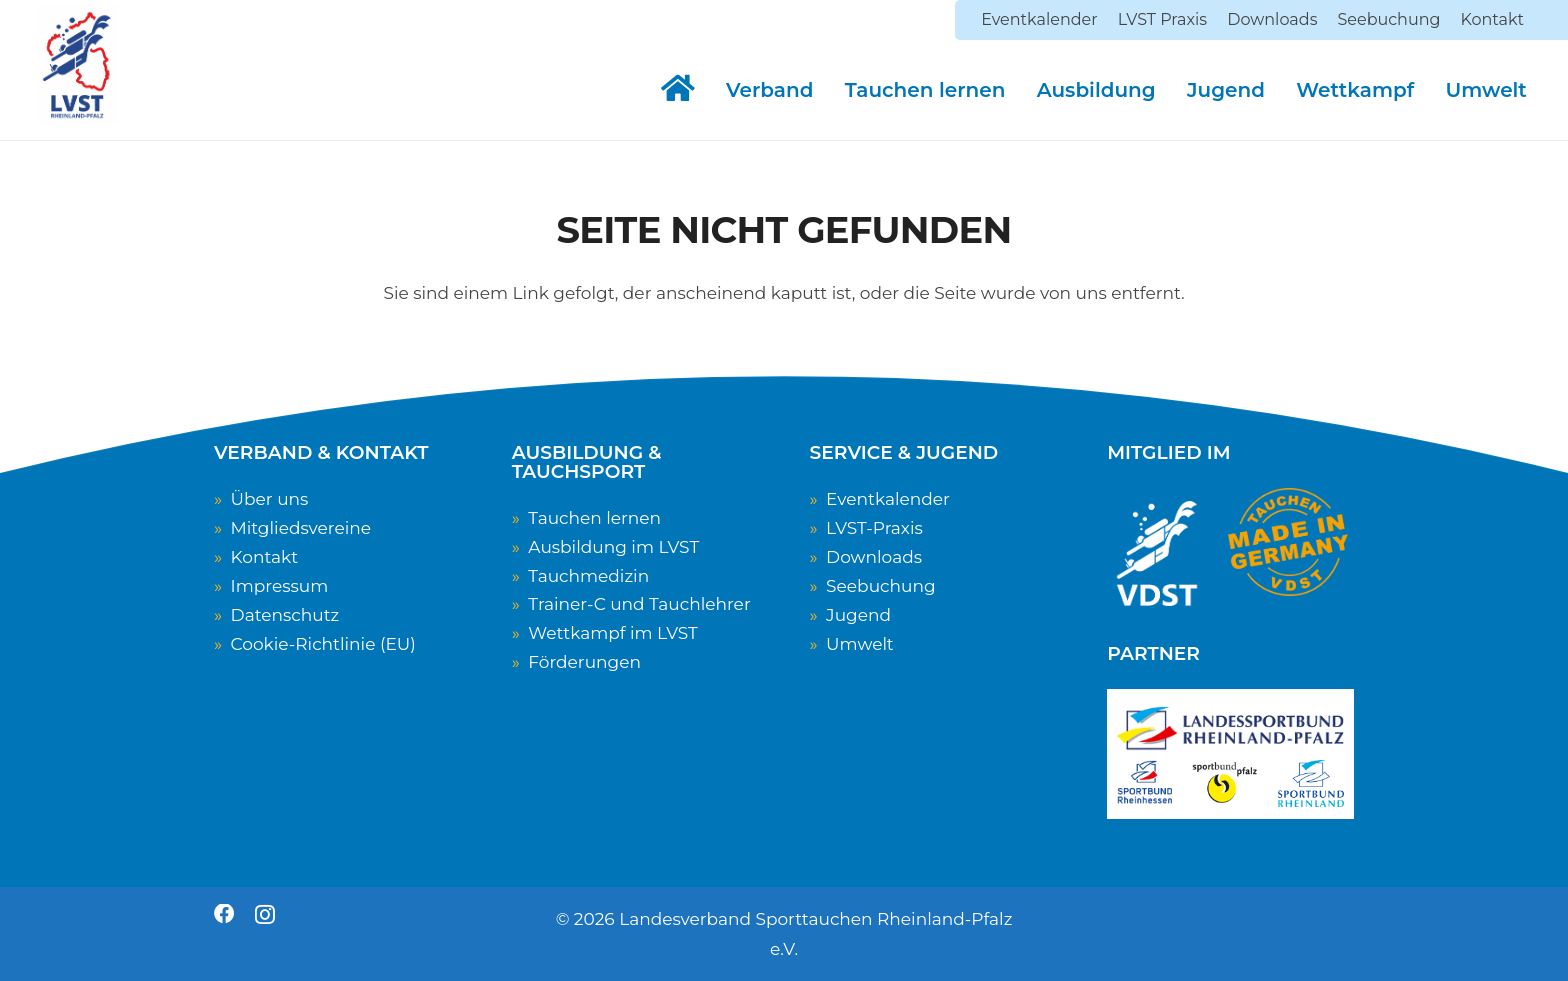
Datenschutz (285, 615)
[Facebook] (224, 914)
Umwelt (860, 644)
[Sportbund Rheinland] (1311, 783)
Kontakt (265, 557)
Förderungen (584, 662)
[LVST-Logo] (77, 65)
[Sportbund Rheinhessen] (1144, 782)
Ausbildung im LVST (613, 547)
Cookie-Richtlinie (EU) (323, 644)
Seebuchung (880, 586)
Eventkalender (888, 499)
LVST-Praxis (874, 528)
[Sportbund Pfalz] (1225, 784)
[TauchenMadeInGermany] (1288, 542)
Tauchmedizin (588, 576)
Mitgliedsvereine (301, 528)
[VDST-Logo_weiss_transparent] (1157, 553)
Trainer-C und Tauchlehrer (639, 604)
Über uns (270, 499)
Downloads (874, 557)
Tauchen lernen (594, 518)
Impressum (280, 586)
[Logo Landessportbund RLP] (1230, 730)
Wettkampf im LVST (612, 633)
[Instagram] (265, 915)
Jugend (858, 615)
